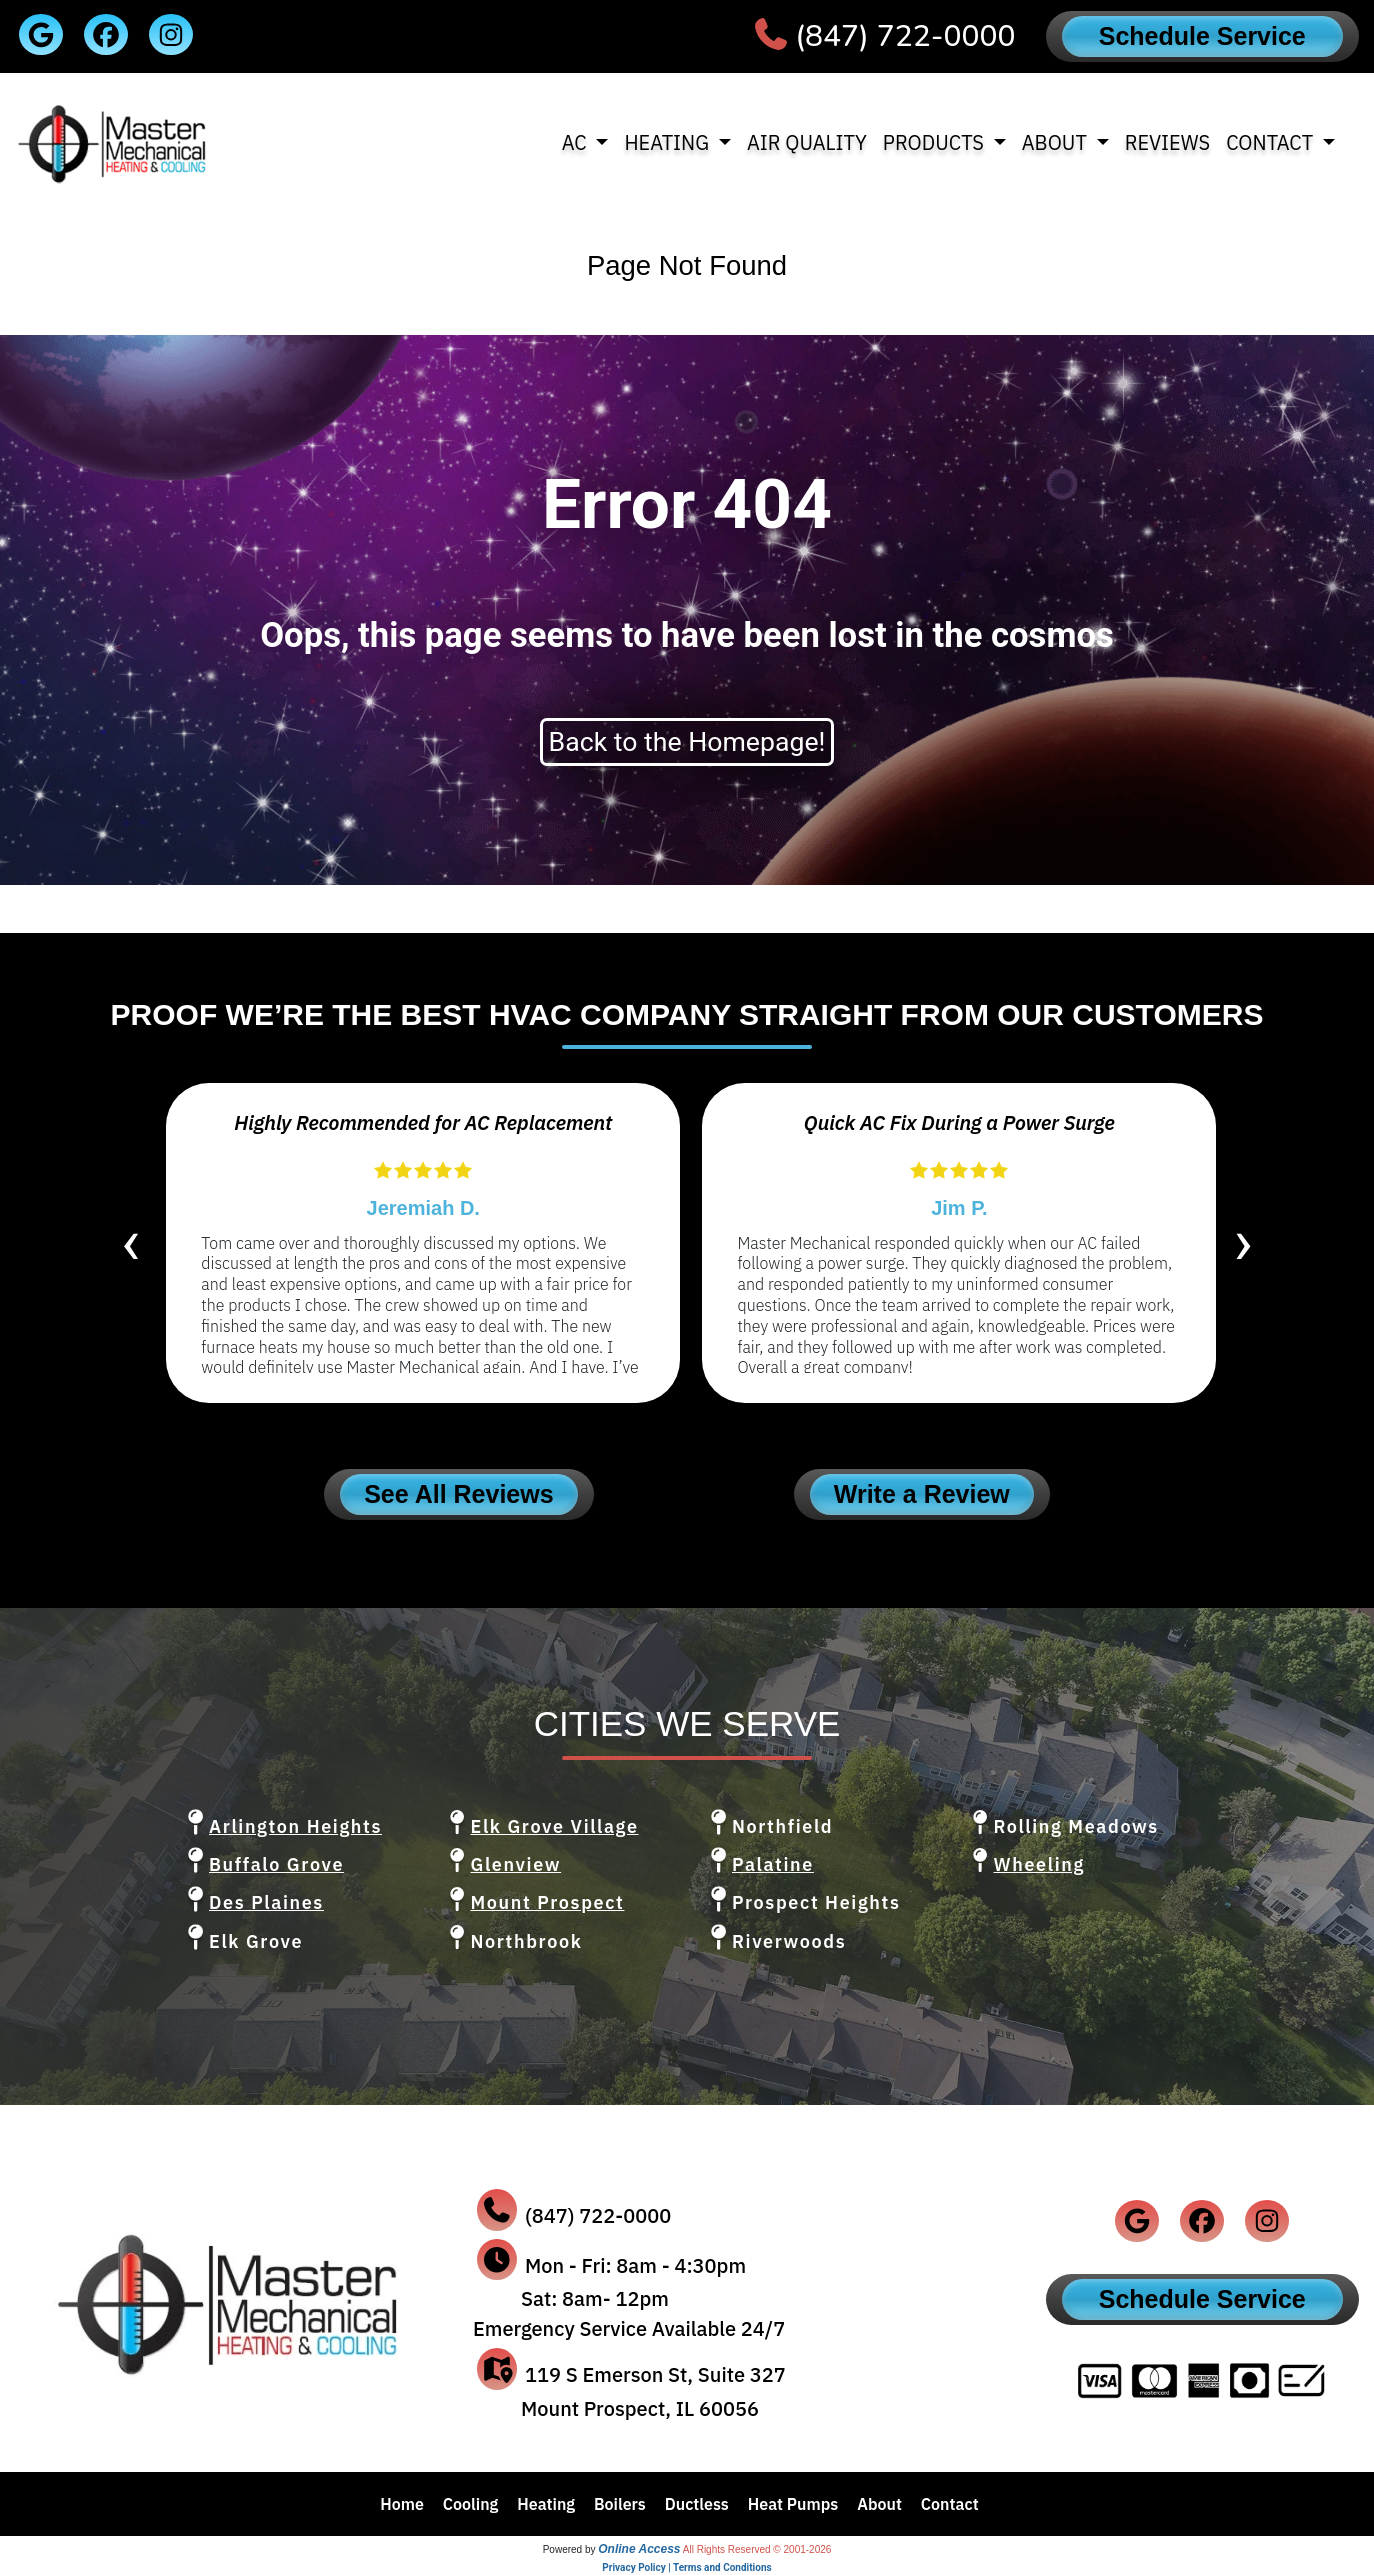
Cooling (471, 2504)
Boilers (620, 2504)
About (879, 2504)
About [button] (1057, 142)
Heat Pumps (793, 2504)
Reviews (1168, 142)
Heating (546, 2504)
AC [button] (577, 142)
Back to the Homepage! (687, 742)
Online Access (639, 2549)
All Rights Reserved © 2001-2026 (757, 2549)
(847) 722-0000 (905, 36)
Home (402, 2504)
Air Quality (807, 142)
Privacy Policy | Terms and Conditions (686, 2567)
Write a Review (922, 1494)
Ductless (697, 2504)
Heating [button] (668, 142)
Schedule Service (1202, 36)
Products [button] (936, 142)
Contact (950, 2504)
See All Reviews (458, 1494)
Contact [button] (1272, 142)
